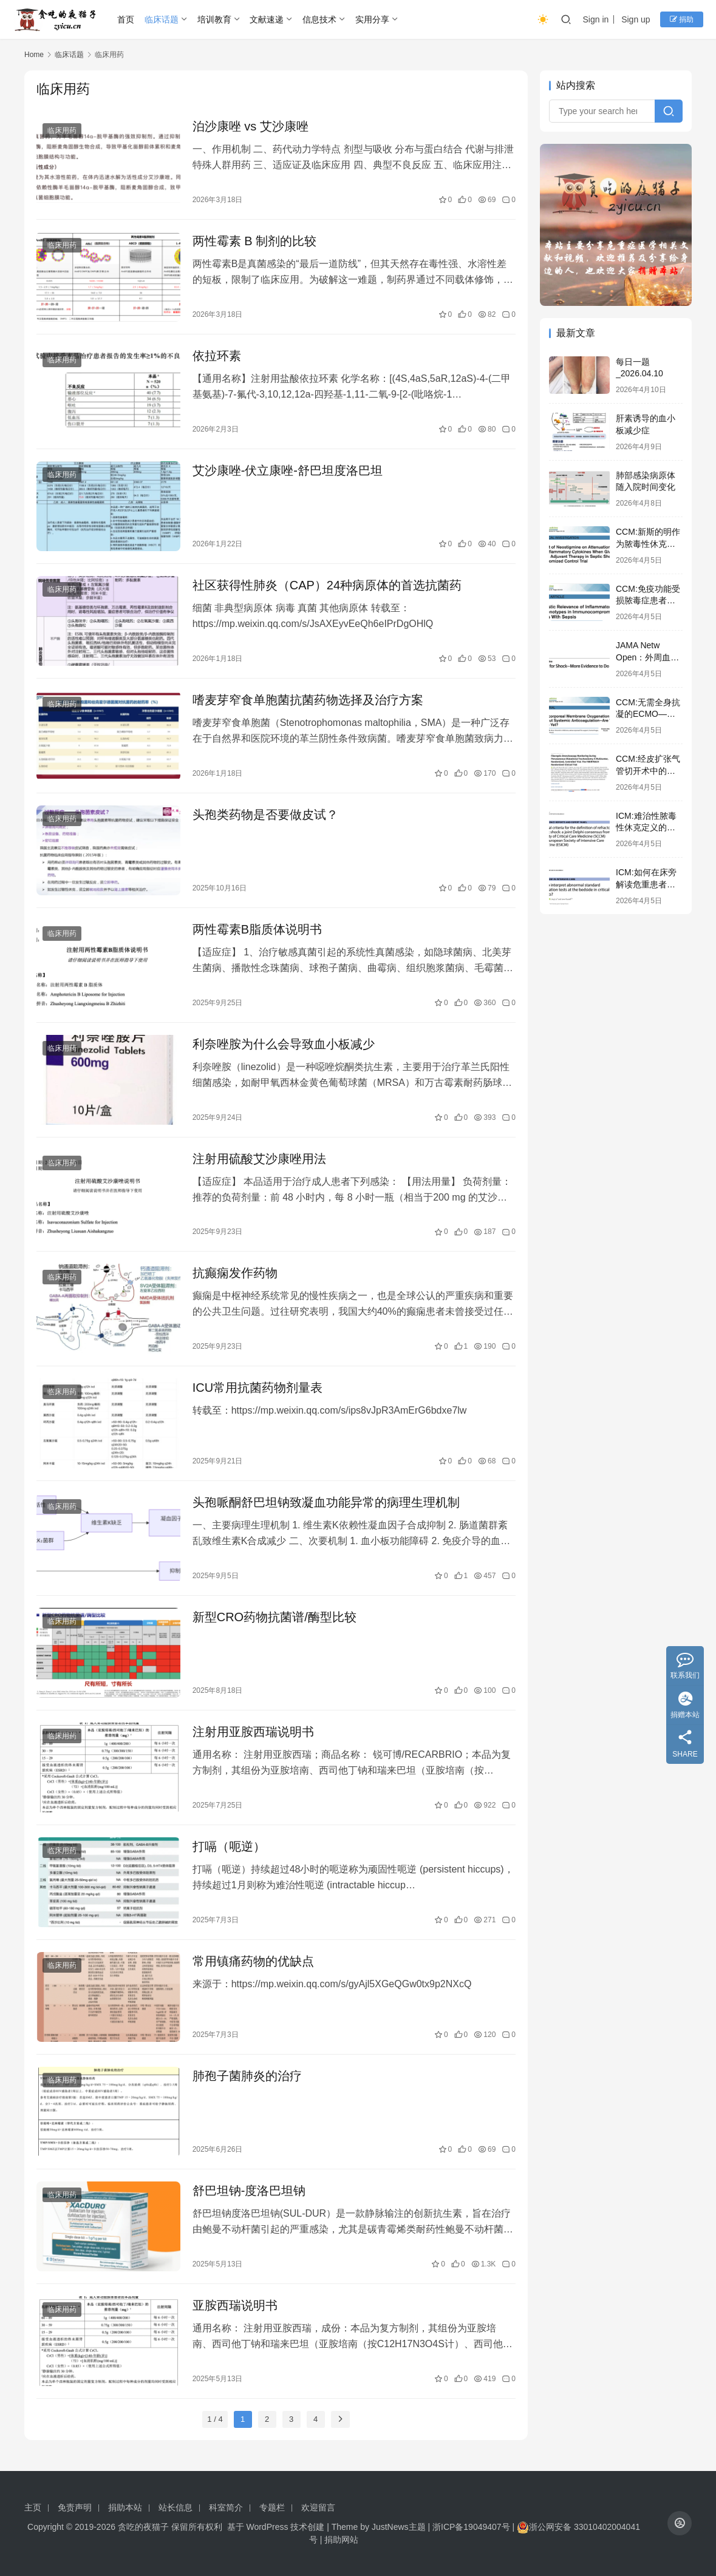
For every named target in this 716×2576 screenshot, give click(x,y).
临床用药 (62, 130)
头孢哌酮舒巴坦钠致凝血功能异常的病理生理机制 (326, 1502)
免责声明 (75, 2507)
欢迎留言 (318, 2507)
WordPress (266, 2527)
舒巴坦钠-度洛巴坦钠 (249, 2190)
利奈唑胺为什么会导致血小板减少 (284, 1044)
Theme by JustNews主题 (379, 2527)
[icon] (679, 2523)
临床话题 (162, 19)
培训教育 (214, 19)
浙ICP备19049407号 (471, 2527)
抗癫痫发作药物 (235, 1273)
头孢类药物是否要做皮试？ (265, 814)
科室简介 (226, 2507)
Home (34, 54)
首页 (125, 19)
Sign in (595, 19)
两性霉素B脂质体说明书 (257, 929)
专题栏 (272, 2507)
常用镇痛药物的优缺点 (253, 1961)
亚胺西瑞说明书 (235, 2305)
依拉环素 (217, 355)
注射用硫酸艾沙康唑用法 (259, 1158)
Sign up (635, 19)
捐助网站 (341, 2539)
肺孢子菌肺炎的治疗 (247, 2076)
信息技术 (319, 19)
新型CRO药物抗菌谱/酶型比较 (274, 1617)
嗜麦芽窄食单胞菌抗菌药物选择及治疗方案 (308, 700)
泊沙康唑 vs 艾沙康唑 (251, 126)
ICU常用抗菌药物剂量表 (257, 1387)
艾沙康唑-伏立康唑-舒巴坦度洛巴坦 (288, 470)
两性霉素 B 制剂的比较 (254, 241)
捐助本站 (125, 2507)
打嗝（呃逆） (229, 1846)
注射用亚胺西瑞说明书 (253, 1731)
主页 (32, 2507)
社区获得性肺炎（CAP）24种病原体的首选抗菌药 (327, 585)
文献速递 (267, 19)
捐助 (682, 19)
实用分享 (372, 19)
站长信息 (176, 2507)
